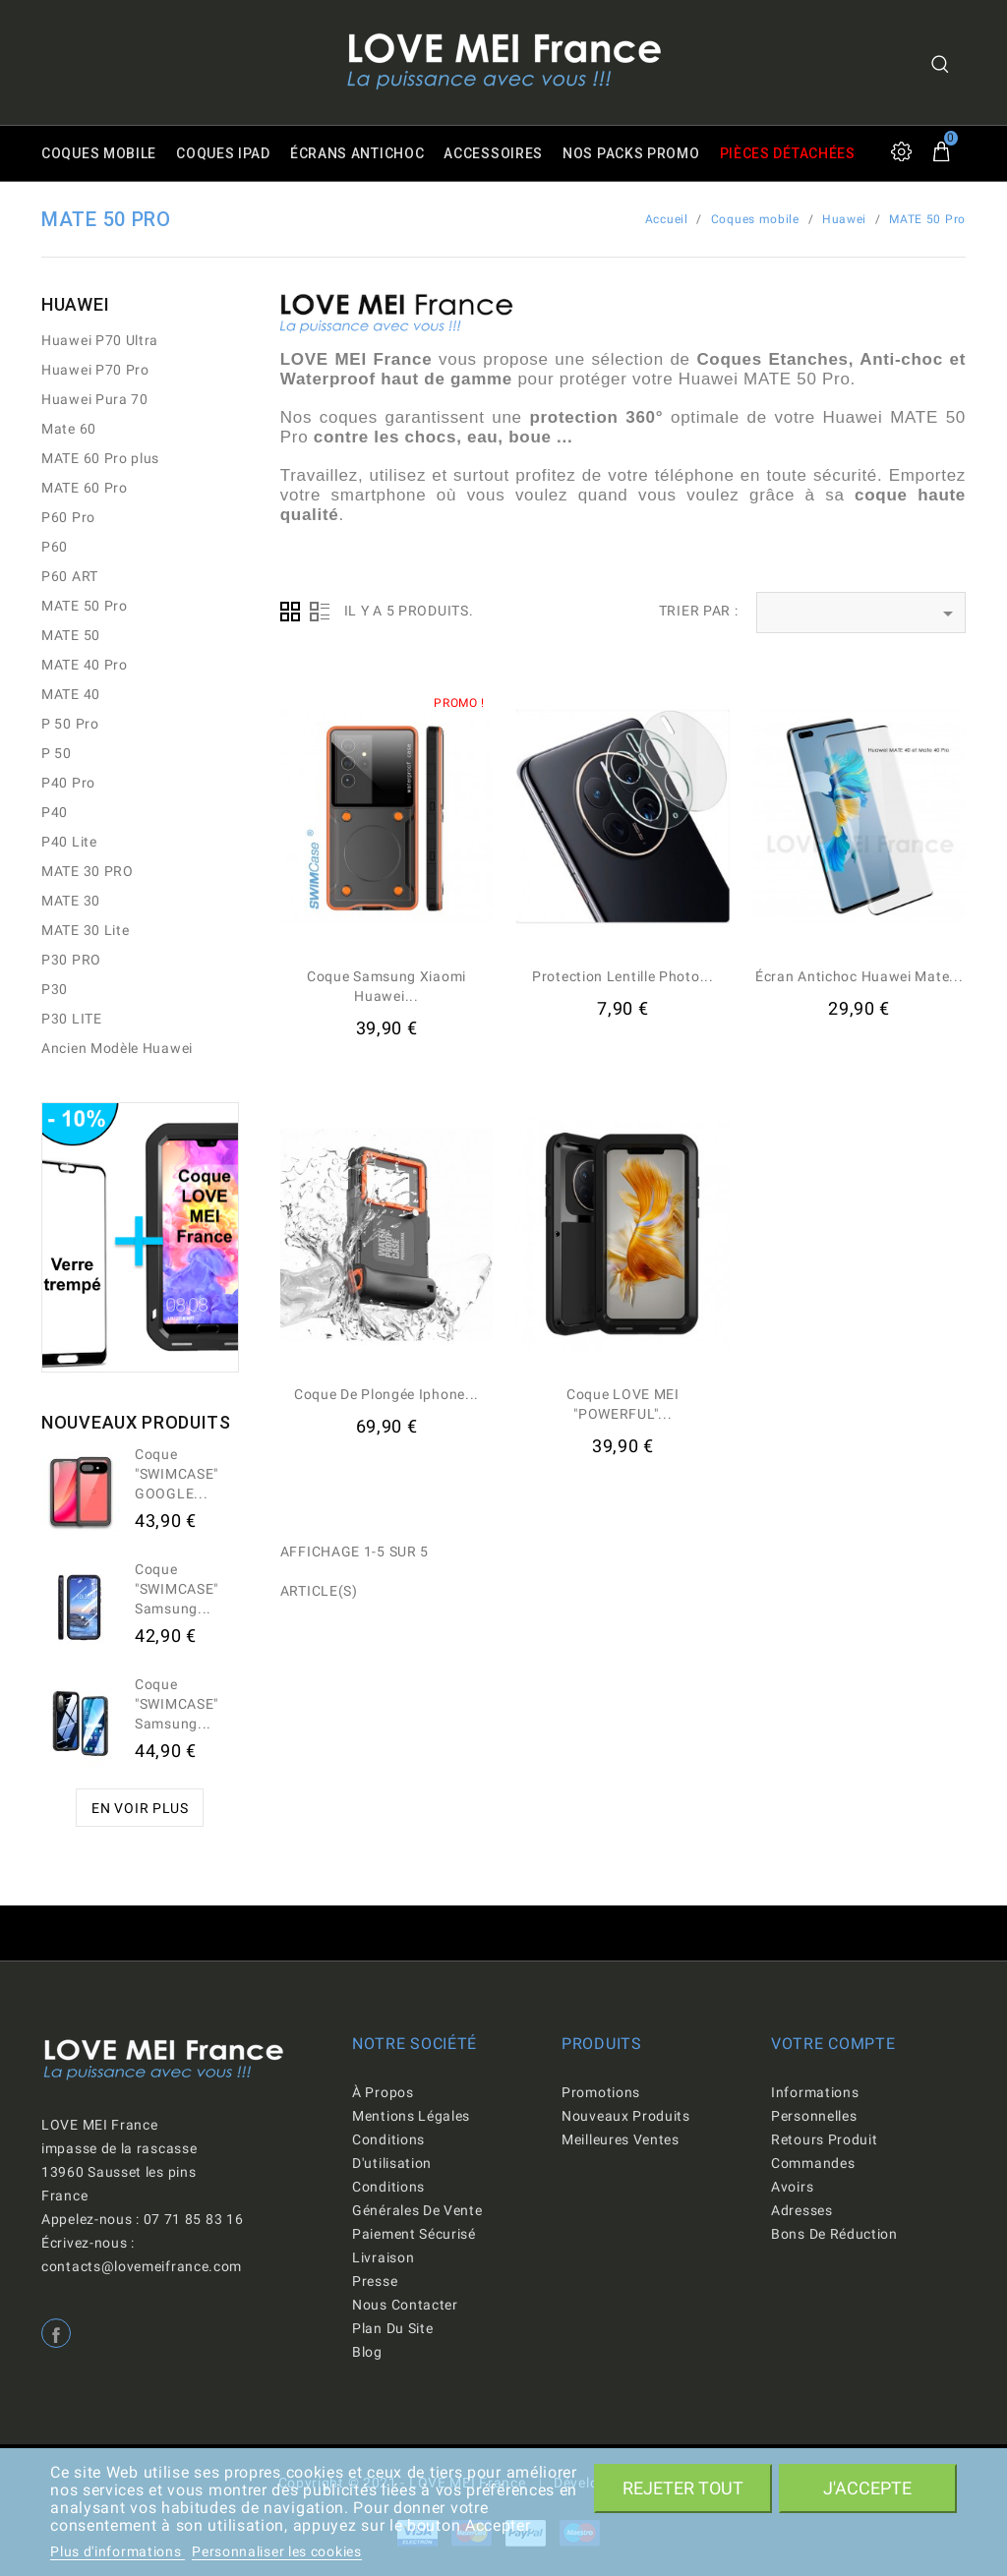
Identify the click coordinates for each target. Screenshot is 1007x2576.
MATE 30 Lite (85, 930)
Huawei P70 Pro (95, 370)
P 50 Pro (70, 724)
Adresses (802, 2210)
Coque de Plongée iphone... (386, 1394)
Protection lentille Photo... (623, 976)
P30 (54, 989)
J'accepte (867, 2488)
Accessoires (493, 153)
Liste (319, 611)
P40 (54, 812)
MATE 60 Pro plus (100, 458)
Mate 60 (68, 429)
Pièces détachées (788, 153)
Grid (290, 611)
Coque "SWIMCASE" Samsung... (176, 1588)
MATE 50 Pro (84, 606)
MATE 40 (70, 694)
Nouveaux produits (626, 2116)
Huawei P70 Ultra (99, 340)
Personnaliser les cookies (277, 2551)
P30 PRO (71, 959)
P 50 (56, 753)
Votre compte (833, 2043)
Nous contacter (405, 2305)
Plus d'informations (117, 2551)
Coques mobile (98, 153)
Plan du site (392, 2328)
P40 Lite (69, 841)
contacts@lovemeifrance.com (141, 2266)
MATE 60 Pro (84, 488)
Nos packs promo (631, 153)
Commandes (813, 2163)
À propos (383, 2092)
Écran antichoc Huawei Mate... (859, 976)
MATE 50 (70, 635)
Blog (367, 2352)
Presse (374, 2281)
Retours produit (824, 2139)
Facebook (56, 2333)
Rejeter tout (682, 2488)
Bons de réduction (834, 2234)
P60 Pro (68, 517)
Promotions (601, 2092)
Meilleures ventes (621, 2139)
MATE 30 (70, 900)
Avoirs (792, 2187)
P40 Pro (68, 782)
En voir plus (139, 1808)
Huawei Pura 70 (94, 399)
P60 (54, 547)
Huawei (75, 304)
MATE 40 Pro (84, 665)
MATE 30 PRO (87, 871)
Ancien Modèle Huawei (117, 1048)
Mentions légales (411, 2116)
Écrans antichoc (357, 153)
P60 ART (69, 576)
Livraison (383, 2257)
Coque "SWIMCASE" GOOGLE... (176, 1473)
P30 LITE (71, 1018)
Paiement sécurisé (414, 2234)
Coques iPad (223, 153)
